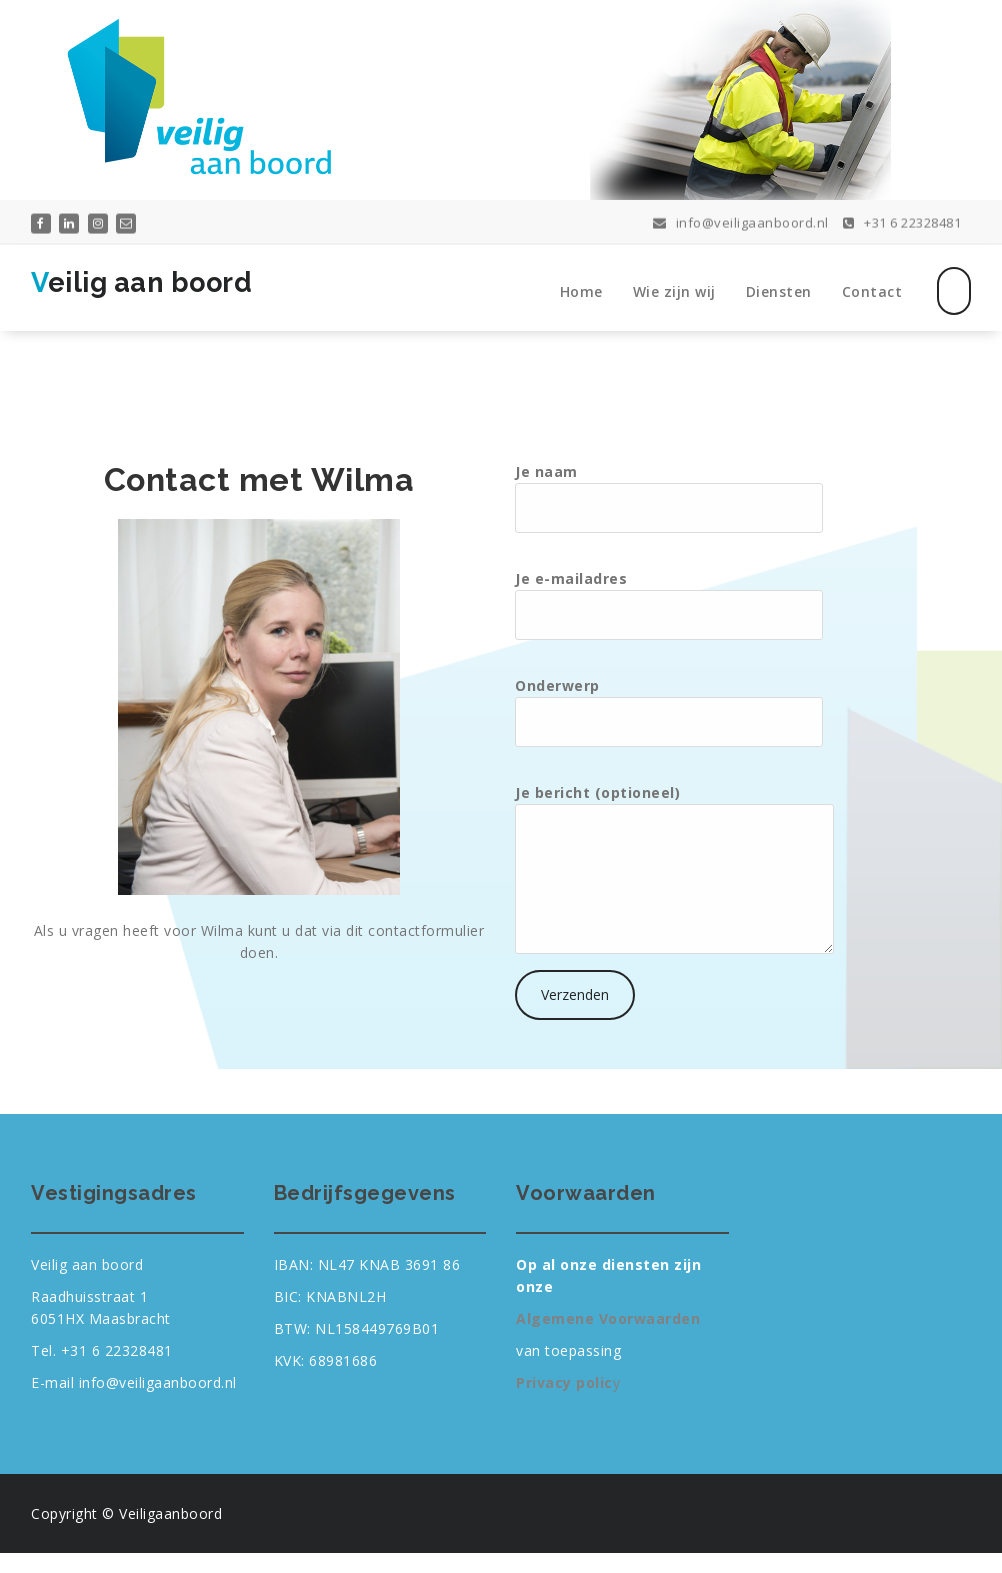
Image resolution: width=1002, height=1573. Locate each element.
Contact (872, 291)
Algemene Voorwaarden (608, 1318)
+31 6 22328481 (902, 221)
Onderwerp (669, 711)
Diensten (779, 291)
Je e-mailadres (669, 604)
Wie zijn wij (674, 291)
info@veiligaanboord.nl (741, 221)
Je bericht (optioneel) (674, 868)
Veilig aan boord (141, 282)
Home (581, 291)
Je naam (669, 497)
